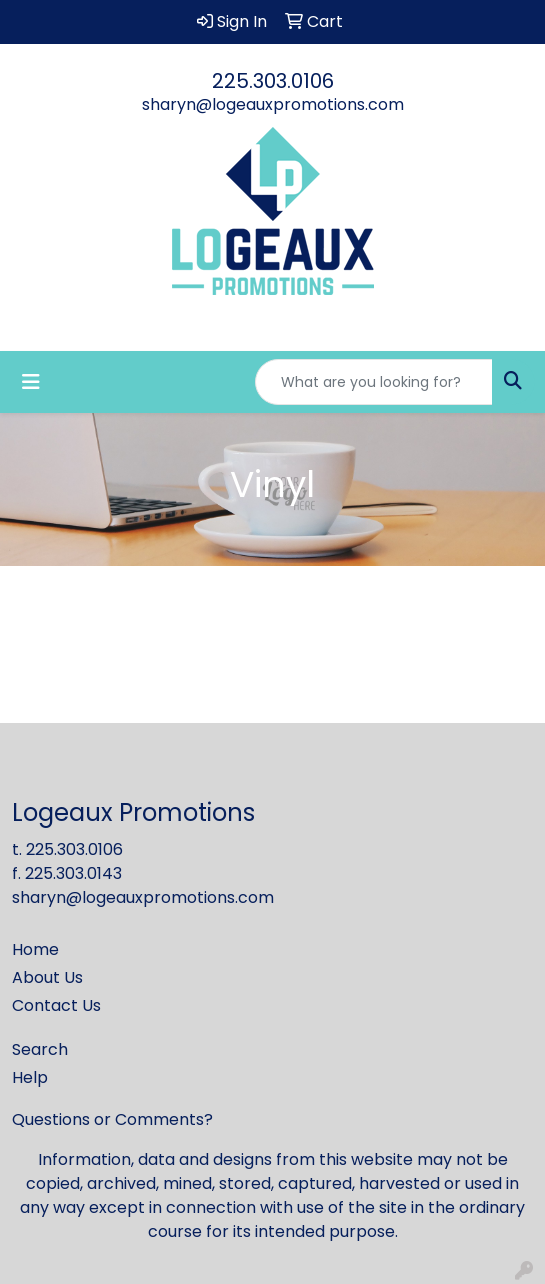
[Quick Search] (374, 382)
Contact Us (56, 1005)
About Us (47, 977)
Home (35, 949)
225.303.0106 (273, 81)
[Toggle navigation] (31, 382)
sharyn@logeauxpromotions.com (273, 104)
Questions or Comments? (112, 1119)
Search (40, 1049)
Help (30, 1077)
